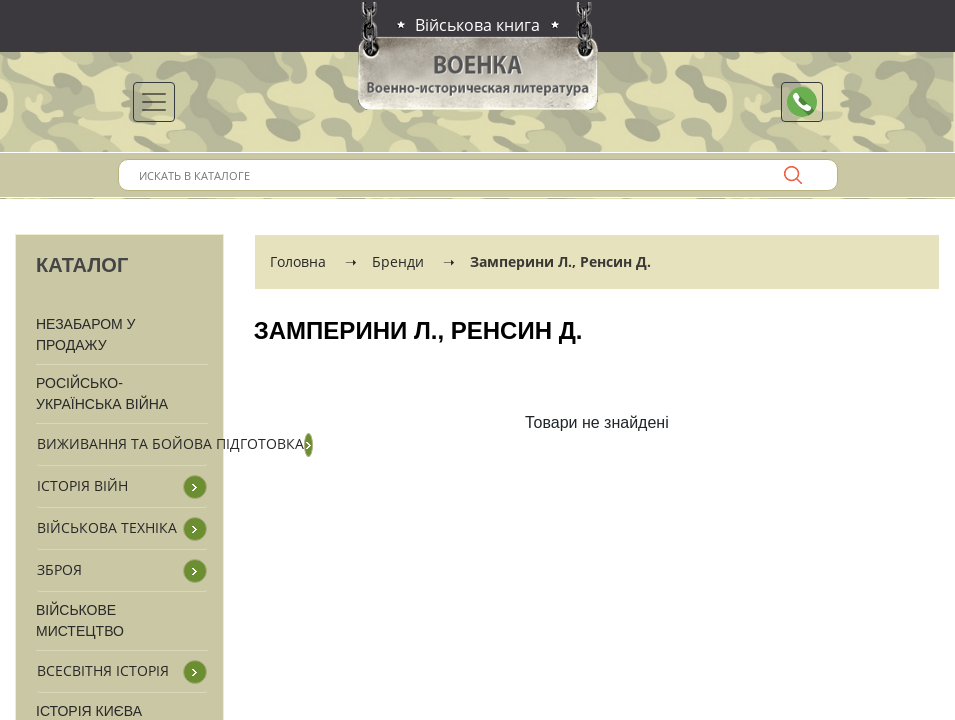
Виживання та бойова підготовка (170, 443)
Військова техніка (107, 527)
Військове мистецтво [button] (80, 620)
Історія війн (82, 485)
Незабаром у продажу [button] (86, 334)
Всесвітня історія (103, 670)
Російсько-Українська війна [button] (102, 393)
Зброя (59, 569)
